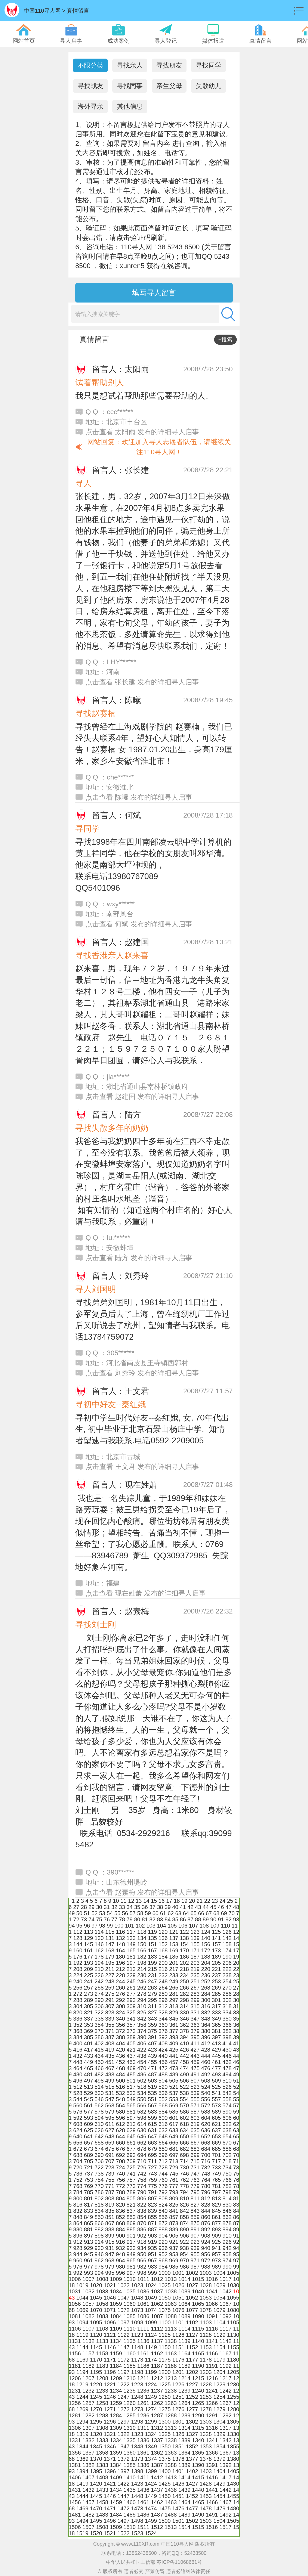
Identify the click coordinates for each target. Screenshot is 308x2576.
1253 (206, 2397)
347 (195, 2019)
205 (216, 1963)
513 (88, 2087)
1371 (110, 2459)
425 (173, 2050)
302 (227, 2000)
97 (95, 1926)
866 (99, 2223)
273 (88, 1994)
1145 (96, 2347)
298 (184, 2000)
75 (99, 1919)
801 (88, 2198)
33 (122, 1907)
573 (216, 2105)
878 (227, 2223)
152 (163, 1944)
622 (227, 2124)
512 (77, 2087)
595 (109, 2118)
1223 (137, 2384)
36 (145, 1907)
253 (216, 1981)
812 (205, 2198)
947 (109, 2254)
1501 (178, 2521)
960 (77, 2260)
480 (77, 2074)
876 (205, 2223)
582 (141, 2112)
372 (120, 2031)
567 (152, 2105)
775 (152, 2186)
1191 (212, 2366)
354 (99, 2025)
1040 (198, 2291)
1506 (75, 2527)
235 (195, 1975)
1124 (151, 2335)
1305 (233, 2422)
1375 (164, 2459)
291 (109, 2000)
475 (195, 2068)
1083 (102, 2316)
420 (120, 2050)
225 (88, 1975)
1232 (88, 2391)
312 (163, 2006)
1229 (219, 2384)
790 (141, 2192)
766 (227, 2180)
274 (99, 1994)
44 (206, 1907)
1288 (170, 2415)
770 (99, 2186)
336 (77, 2019)
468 (120, 2068)
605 (216, 2118)
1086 (143, 2316)
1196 (110, 2372)
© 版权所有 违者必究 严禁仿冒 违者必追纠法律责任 (154, 2571)
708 (120, 2161)
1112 (157, 2329)
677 (131, 2149)
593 (88, 2118)
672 (77, 2149)
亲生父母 (169, 85)
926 (227, 2242)
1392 (225, 2465)
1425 (164, 2484)
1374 (151, 2459)
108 (204, 1926)
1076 (178, 2310)
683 (195, 2149)
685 (216, 2149)
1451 (178, 2496)
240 (77, 1981)
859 (195, 2217)
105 (172, 1926)
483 (109, 2074)
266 (184, 1988)
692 (120, 2155)
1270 (96, 2409)
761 (173, 2180)
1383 (102, 2465)
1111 (143, 2329)
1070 (96, 2310)
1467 (225, 2502)
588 (205, 2112)
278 (141, 1994)
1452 (192, 2496)
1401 (178, 2471)
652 (205, 2136)
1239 (184, 2391)
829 (216, 2205)
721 (88, 2167)
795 (195, 2192)
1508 (102, 2527)
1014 (184, 2279)
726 (141, 2167)
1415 (198, 2477)
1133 (102, 2341)
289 (88, 2000)
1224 (151, 2384)
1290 (198, 2415)
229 (131, 1975)
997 (131, 2273)
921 (173, 2242)
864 (77, 2223)
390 (141, 2037)
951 (152, 2254)
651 (195, 2136)
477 (216, 2068)
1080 (233, 2310)
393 (173, 2037)
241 (88, 1981)
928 (77, 2248)
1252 (192, 2397)
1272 (123, 2409)
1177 (192, 2360)
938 (184, 2248)
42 (190, 1907)
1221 (110, 2384)
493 (216, 2074)
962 (99, 2260)
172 (205, 1950)
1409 (116, 2477)
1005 (233, 2273)
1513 (170, 2527)
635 (195, 2130)
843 (195, 2211)
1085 (129, 2316)
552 (163, 2099)
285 (216, 1994)
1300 (164, 2422)
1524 (151, 2533)
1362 (157, 2453)
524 (205, 2087)
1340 (198, 2440)
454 (141, 2062)
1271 (110, 2409)
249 (173, 1981)
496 (77, 2081)
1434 (116, 2490)
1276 (178, 2409)
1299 (151, 2422)
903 (152, 2236)
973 (216, 2260)
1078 (206, 2310)
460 (205, 2062)
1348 (137, 2446)
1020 (96, 2285)
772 (120, 2186)
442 (184, 2056)
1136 (143, 2341)
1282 (88, 2415)
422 (141, 2050)
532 (120, 2093)
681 (173, 2149)
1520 (96, 2533)
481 (88, 2074)
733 (216, 2167)
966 (141, 2260)
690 (99, 2155)
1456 (75, 2502)
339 (109, 2019)
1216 (212, 2378)
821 (131, 2205)
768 (77, 2186)
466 (99, 2068)
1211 (143, 2378)
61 (163, 1913)
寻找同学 (208, 65)
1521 (110, 2533)
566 (141, 2105)
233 (173, 1975)
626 (99, 2130)
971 (195, 2260)
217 (173, 1969)
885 (131, 2229)
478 (227, 2068)
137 (173, 1938)
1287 (157, 2415)
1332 (88, 2440)
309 (131, 2006)
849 (88, 2217)
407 (152, 2043)
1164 (184, 2353)
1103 (206, 2322)
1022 (123, 2285)
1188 (170, 2366)
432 (77, 2056)
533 (131, 2093)
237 (216, 1975)
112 (77, 1932)
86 (183, 1919)
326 (141, 2012)
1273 (137, 2409)
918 (141, 2242)
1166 (212, 2353)
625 (88, 2130)
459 (195, 2062)
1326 (178, 2434)
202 (184, 1963)
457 (173, 2062)
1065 (198, 2304)
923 (195, 2242)
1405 (233, 2471)
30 (99, 1907)
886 (141, 2229)
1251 (178, 2397)
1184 (116, 2366)
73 (84, 1919)
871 (152, 2223)
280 (163, 1994)
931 (109, 2248)
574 (227, 2105)
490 (184, 2074)
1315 (198, 2428)
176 (77, 1957)
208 (77, 1969)
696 (163, 2155)
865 (88, 2223)
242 (99, 1981)
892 (205, 2229)
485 (131, 2074)
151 (152, 1944)
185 (173, 1957)
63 (178, 1913)
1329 (219, 2434)
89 (206, 1919)
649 (173, 2136)
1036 (143, 2291)
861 (216, 2217)
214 (141, 1969)
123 (195, 1932)
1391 (212, 2465)
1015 (198, 2279)
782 (227, 2186)
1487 (157, 2515)
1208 (102, 2378)
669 (216, 2143)
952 (163, 2254)
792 (163, 2192)
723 (109, 2167)
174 (227, 1950)
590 (227, 2112)
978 (99, 2267)
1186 (143, 2366)
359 (152, 2025)
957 (216, 2254)
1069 (82, 2310)
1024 (151, 2285)
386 (99, 2037)
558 (227, 2099)
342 (141, 2019)
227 (109, 1975)
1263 (170, 2403)
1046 (110, 2298)
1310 (129, 2428)
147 (109, 1944)
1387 (157, 2465)
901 (131, 2236)
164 (120, 1950)
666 (184, 2143)
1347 (123, 2446)
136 (163, 1938)
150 (141, 1944)
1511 (143, 2527)
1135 (129, 2341)
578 (99, 2112)
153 (173, 1944)
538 (184, 2093)
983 (152, 2267)
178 (99, 1957)
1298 (137, 2422)
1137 (157, 2341)
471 (152, 2068)
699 (195, 2155)
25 (230, 1901)
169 (173, 1950)
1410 (129, 2477)
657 (88, 2143)
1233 (102, 2391)
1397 (123, 2471)
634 (184, 2130)
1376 (178, 2459)
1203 (206, 2372)
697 (173, 2155)
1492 (225, 2515)
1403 (206, 2471)
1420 (96, 2484)
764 (205, 2180)
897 (88, 2236)
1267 (225, 2403)
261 (131, 1988)
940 (205, 2248)
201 (173, 1963)
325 (131, 2012)
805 (131, 2198)
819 (109, 2205)
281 (173, 1994)
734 (227, 2167)
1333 (102, 2440)
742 (141, 2174)
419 (109, 2050)
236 (205, 1975)
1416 (212, 2477)
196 (120, 1963)
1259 (116, 2403)
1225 (164, 2384)
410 (184, 2043)
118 (141, 1932)
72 (76, 1919)
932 (120, 2248)
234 (184, 1975)
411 (195, 2043)
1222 (123, 2384)
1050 (164, 2298)
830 (227, 2205)
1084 (116, 2316)
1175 (164, 2360)
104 (161, 1926)
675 (109, 2149)
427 (195, 2050)
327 (152, 2012)
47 (228, 1907)
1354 (219, 2446)
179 (109, 1957)
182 (141, 1957)
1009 (116, 2279)
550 (141, 2099)
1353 (206, 2446)
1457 (88, 2502)
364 (205, 2025)
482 (99, 2074)
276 (120, 1994)
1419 (82, 2484)
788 (120, 2192)
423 (152, 2050)
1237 (157, 2391)
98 (102, 1926)
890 (184, 2229)
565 (131, 2105)
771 (109, 2186)
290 (99, 2000)
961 (88, 2260)
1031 (75, 2291)
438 (141, 2056)
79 (130, 1919)
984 (163, 2267)
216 (163, 1969)
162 (99, 1950)
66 (201, 1913)
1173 (137, 2360)
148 (120, 1944)
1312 (157, 2428)
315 (195, 2006)
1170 (96, 2360)
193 (88, 1963)
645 (131, 2136)
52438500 (195, 2553)
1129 (219, 2335)
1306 (75, 2428)
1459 (116, 2502)
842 (184, 2211)
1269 (82, 2409)
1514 (184, 2527)
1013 (170, 2279)
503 (152, 2081)
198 (141, 1963)
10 (116, 1901)
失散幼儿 (208, 85)
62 (171, 1913)
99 (110, 1926)
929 (88, 2248)
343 (152, 2019)
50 (79, 1913)
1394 (82, 2471)
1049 (151, 2298)
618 (184, 2124)
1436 (143, 2490)
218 (184, 1969)
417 (88, 2050)
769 (88, 2186)
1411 (143, 2477)
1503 (206, 2521)
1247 (123, 2397)
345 (173, 2019)
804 (120, 2198)
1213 (170, 2378)
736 (77, 2174)
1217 (225, 2378)
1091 (212, 2316)
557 (216, 2099)
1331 (75, 2440)
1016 (212, 2279)
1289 (184, 2415)
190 (227, 1957)
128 (77, 1938)
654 (227, 2136)
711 (152, 2161)
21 (200, 1901)
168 (163, 1950)
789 (131, 2192)
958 (227, 2254)
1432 (88, 2490)
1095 (96, 2322)
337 (88, 2019)
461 (216, 2062)
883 (109, 2229)
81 (145, 1919)
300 (205, 2000)
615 (152, 2124)
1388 (170, 2465)
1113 (170, 2329)
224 (77, 1975)
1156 (75, 2353)
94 (72, 1926)
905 (173, 2236)
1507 (88, 2527)
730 (184, 2167)
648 (163, 2136)
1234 (116, 2391)
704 (77, 2161)
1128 (206, 2335)
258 (99, 1988)
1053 (206, 2298)
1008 (102, 2279)
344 (163, 2019)
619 (195, 2124)
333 (216, 2012)
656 (77, 2143)
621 (216, 2124)
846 (227, 2211)
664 (163, 2143)
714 (184, 2161)
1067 (225, 2304)
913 (88, 2242)
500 (120, 2081)
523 (195, 2087)
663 (152, 2143)
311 (152, 2006)
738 (99, 2174)
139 (195, 1938)
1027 (192, 2285)
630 (141, 2130)
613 (131, 2124)
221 (216, 1969)
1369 (82, 2459)
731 (195, 2167)
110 (225, 1926)
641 (88, 2136)
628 (120, 2130)
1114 (184, 2329)
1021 (110, 2285)
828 (205, 2205)
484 (120, 2074)
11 (123, 1901)
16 (161, 1901)
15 (154, 1901)
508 (205, 2081)
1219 (82, 2384)
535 (152, 2093)
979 (109, 2267)
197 (131, 1963)
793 (173, 2192)
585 (173, 2112)
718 (227, 2161)
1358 (102, 2453)
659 (109, 2143)
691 (109, 2155)
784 (77, 2192)
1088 (170, 2316)
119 (152, 1932)
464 (77, 2068)
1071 (110, 2310)
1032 (88, 2291)
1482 (88, 2515)
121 (173, 1932)
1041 (212, 2291)
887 (152, 2229)
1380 (233, 2459)
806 (141, 2198)
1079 (219, 2310)
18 (177, 1901)
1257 (88, 2403)
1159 (116, 2353)
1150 (164, 2347)
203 (195, 1963)
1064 (184, 2304)
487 (152, 2074)
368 (77, 2031)
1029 (219, 2285)
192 (77, 1963)
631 (152, 2130)
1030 (233, 2285)
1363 (170, 2453)
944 (77, 2254)
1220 (96, 2384)
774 (141, 2186)
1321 (110, 2434)
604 (205, 2118)
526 (227, 2087)
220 (205, 1969)
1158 (102, 2353)
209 (88, 1969)
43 (198, 1907)
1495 (96, 2521)
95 (79, 1926)
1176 (178, 2360)
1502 (192, 2521)
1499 (151, 2521)
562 (99, 2105)
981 (131, 2267)
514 (99, 2087)
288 (77, 2000)
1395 (96, 2471)
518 (141, 2087)
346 (184, 2019)
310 (141, 2006)
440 (163, 2056)
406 (141, 2043)
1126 (178, 2335)
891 (195, 2229)
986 (184, 2267)
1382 (88, 2465)
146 (99, 1944)
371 (109, 2031)
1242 (225, 2391)
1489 (184, 2515)
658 (99, 2143)
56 (125, 1913)
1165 (198, 2353)
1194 (82, 2372)
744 (163, 2174)
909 (216, 2236)
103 (150, 1926)
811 (195, 2198)
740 (120, 2174)
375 (152, 2031)
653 (216, 2136)
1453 (206, 2496)
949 (131, 2254)
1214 (184, 2378)
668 (205, 2143)
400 (77, 2043)
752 (77, 2180)
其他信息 (130, 106)
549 (131, 2099)
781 (216, 2186)
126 (227, 1932)
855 (152, 2217)
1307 (88, 2428)
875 (195, 2223)
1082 (88, 2316)
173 (216, 1950)
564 (120, 2105)
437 (131, 2056)
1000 (164, 2273)
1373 (137, 2459)
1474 (151, 2508)
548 (120, 2099)
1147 (123, 2347)
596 (120, 2118)
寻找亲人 (130, 65)
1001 (178, 2273)
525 (216, 2087)
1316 (212, 2428)
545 (88, 2099)
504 (163, 2081)
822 (141, 2205)
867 (109, 2223)
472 (163, 2068)
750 (227, 2174)
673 (88, 2149)
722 (99, 2167)
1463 (170, 2502)
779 (195, 2186)
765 (216, 2180)
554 (184, 2099)
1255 (233, 2397)
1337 (157, 2440)
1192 (225, 2366)
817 (88, 2205)
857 (173, 2217)
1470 (96, 2508)
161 (88, 1950)
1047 (123, 2298)
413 (216, 2043)
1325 (164, 2434)
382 (227, 2031)
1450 (164, 2496)
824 (163, 2205)
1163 (170, 2353)
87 (190, 1919)
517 (131, 2087)
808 (163, 2198)
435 (109, 2056)
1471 (110, 2508)
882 (99, 2229)
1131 (75, 2341)
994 (99, 2273)
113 (88, 1932)
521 (173, 2087)
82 (152, 1919)
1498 (137, 2521)
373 (131, 2031)
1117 (225, 2329)
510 (227, 2081)
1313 (170, 2428)
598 (141, 2118)
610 (99, 2124)
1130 (233, 2335)
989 (216, 2267)
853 (131, 2217)
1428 (206, 2484)
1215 (198, 2378)
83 (160, 1919)
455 (152, 2062)
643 (109, 2136)
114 (99, 1932)
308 (120, 2006)
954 (184, 2254)
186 (184, 1957)
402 (99, 2043)
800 (77, 2198)
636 (205, 2130)
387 (109, 2037)
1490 (198, 2515)
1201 (178, 2372)
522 (184, 2087)
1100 (164, 2322)
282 (184, 1994)
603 (195, 2118)
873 (173, 2223)
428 (205, 2050)
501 (131, 2081)
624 (77, 2130)
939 (195, 2248)
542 (227, 2093)
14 (146, 1901)
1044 (82, 2298)
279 (152, 1994)
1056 (75, 2304)
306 (99, 2006)
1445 (96, 2496)
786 (99, 2192)
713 (173, 2161)
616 (163, 2124)
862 (227, 2217)
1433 (102, 2490)
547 (109, 2099)
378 (184, 2031)
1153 (206, 2347)
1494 (82, 2521)
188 (205, 1957)
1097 (123, 2322)
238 (227, 1975)
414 (227, 2043)
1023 (137, 2285)
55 (117, 1913)
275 (109, 1994)
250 (184, 1981)
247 (152, 1981)
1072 (123, 2310)
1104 (219, 2322)
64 (186, 1913)
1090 (198, 2316)
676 (120, 2149)
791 (152, 2192)
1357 (88, 2453)
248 (163, 1981)
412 (205, 2043)
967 (152, 2260)
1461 (143, 2502)
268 (205, 1988)
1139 (184, 2341)
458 (184, 2062)
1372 (123, 2459)
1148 (137, 2347)
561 (88, 2105)
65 (194, 1913)
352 (77, 2025)
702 (227, 2155)
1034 (116, 2291)
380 (205, 2031)
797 (216, 2192)
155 (195, 1944)
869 (131, 2223)
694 (141, 2155)
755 (109, 2180)
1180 (233, 2360)
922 (184, 2242)
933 (131, 2248)
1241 (212, 2391)
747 (195, 2174)
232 (163, 1975)
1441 (212, 2490)
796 (205, 2192)
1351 (178, 2446)
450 (99, 2062)
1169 (82, 2360)
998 (141, 2273)
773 (131, 2186)
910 (227, 2236)
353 (88, 2025)
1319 (82, 2434)
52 (95, 1913)
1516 (212, 2527)
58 (140, 1913)
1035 (129, 2291)
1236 (143, 2391)
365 (216, 2025)
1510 (129, 2527)
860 (205, 2217)
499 (109, 2081)
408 (163, 2043)
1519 (82, 2533)
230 (141, 1975)
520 (163, 2087)
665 (173, 2143)
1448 (137, 2496)
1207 (88, 2378)
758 (141, 2180)
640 (77, 2136)
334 (227, 2012)
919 (152, 2242)
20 (192, 1901)
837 (131, 2211)
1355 (233, 2446)
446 (227, 2056)
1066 (212, 2304)
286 (227, 1994)
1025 (164, 2285)
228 (120, 1975)
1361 (143, 2453)
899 (109, 2236)
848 (77, 2217)
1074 (151, 2310)
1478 (206, 2508)
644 (120, 2136)
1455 (233, 2496)
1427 (192, 2484)
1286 (143, 2415)
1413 (170, 2477)
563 (109, 2105)
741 (131, 2174)
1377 (192, 2459)
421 (131, 2050)
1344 (82, 2446)
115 (109, 1932)
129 (88, 1938)
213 (131, 1969)
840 (163, 2211)
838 (141, 2211)
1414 (184, 2477)
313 (173, 2006)
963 (109, 2260)
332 (205, 2012)
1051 (178, 2298)
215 (152, 1969)
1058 (102, 2304)
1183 (102, 2366)
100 (119, 1926)
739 (109, 2174)
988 (205, 2267)
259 (109, 1988)
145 (88, 1944)
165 (131, 1950)
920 (163, 2242)
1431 (75, 2490)
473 (173, 2068)
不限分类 (90, 65)
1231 (75, 2391)
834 (99, 2211)
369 (88, 2031)
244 (120, 1981)
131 (109, 1938)
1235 (129, 2391)
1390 (198, 2465)
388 (120, 2037)
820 (120, 2205)
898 (99, 2236)
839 (152, 2211)
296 (163, 2000)
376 (163, 2031)
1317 (225, 2428)
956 (205, 2254)
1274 (151, 2409)
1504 (219, 2521)
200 (163, 1963)
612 (120, 2124)
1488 (170, 2515)
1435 (129, 2490)
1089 (184, 2316)
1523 (137, 2533)
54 (110, 1913)
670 (227, 2143)
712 (163, 2161)
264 (163, 1988)
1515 (198, 2527)
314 (184, 2006)
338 (99, 2019)
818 (99, 2205)
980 (120, 2267)
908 (205, 2236)
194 (99, 1963)
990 (227, 2267)
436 (120, 2056)
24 (222, 1901)
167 (152, 1950)
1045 (96, 2298)
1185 (129, 2366)
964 (120, 2260)
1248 (137, 2397)
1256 (75, 2403)
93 (236, 1919)
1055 (233, 2298)
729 (173, 2167)
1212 (157, 2378)
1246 (110, 2397)
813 (216, 2198)
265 (173, 1988)
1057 (88, 2304)
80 (137, 1919)
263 (152, 1988)
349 (216, 2019)
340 (120, 2019)
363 (195, 2025)
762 (184, 2180)
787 (109, 2192)
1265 (198, 2403)
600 (163, 2118)
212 (120, 1969)
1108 (102, 2329)
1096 (110, 2322)
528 (77, 2093)
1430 (233, 2484)
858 (184, 2217)
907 (195, 2236)
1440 (198, 2490)
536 (163, 2093)
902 (141, 2236)
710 (141, 2161)
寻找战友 (90, 85)
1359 (116, 2453)
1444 (82, 2496)
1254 (219, 2397)
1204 (219, 2372)
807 (152, 2198)
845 (216, 2211)
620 (205, 2124)
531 (109, 2093)
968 (163, 2260)
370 (99, 2031)
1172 (123, 2360)
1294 (82, 2422)
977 (88, 2267)
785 (88, 2192)
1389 (184, 2465)
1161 (143, 2353)
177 (88, 1957)
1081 (75, 2316)
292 (120, 2000)
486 (141, 2074)
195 (109, 1963)
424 (163, 2050)
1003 (206, 2273)
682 (184, 2149)
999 (152, 2273)
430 (227, 2050)
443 (195, 2056)
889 (173, 2229)
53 (102, 1913)
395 (195, 2037)
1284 (116, 2415)
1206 (75, 2378)
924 (205, 2242)
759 (152, 2180)
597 (131, 2118)
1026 (178, 2285)
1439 (184, 2490)
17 (169, 1901)
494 (227, 2074)
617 (173, 2124)
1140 (198, 2341)
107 (193, 1926)
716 (205, 2161)
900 (120, 2236)
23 (215, 1901)
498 (99, 2081)
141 (216, 1938)
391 (152, 2037)
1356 (75, 2453)
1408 (102, 2477)
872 (163, 2223)
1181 (75, 2366)
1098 (137, 2322)
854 (141, 2217)
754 (99, 2180)
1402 (192, 2471)
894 (227, 2229)
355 (109, 2025)
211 (109, 1969)
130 (99, 1938)
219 (195, 1969)
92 (228, 1919)
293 (131, 2000)
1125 (164, 2335)
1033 (102, 2291)
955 (195, 2254)
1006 (75, 2279)
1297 (123, 2422)
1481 (75, 2515)
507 (195, 2081)
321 (88, 2012)
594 (99, 2118)
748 (205, 2174)
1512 (157, 2527)
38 (160, 1907)
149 (131, 1944)
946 (99, 2254)
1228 (206, 2384)
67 (209, 1913)
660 (120, 2143)
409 (173, 2043)
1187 (157, 2366)
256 (77, 1988)
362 (184, 2025)
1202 (192, 2372)
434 (99, 2056)
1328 (206, 2434)
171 (195, 1950)
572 (205, 2105)
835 (109, 2211)
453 (131, 2062)
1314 (184, 2428)
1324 (151, 2434)
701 (216, 2155)
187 (195, 1957)
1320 (96, 2434)
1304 (219, 2422)
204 (205, 1963)
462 (227, 2062)
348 (205, 2019)
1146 (110, 2347)
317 (216, 2006)
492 (205, 2074)
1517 (225, 2527)
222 (227, 1969)
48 (236, 1907)
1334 (116, 2440)
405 (131, 2043)
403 (109, 2043)
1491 (212, 2515)
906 (184, 2236)
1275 (164, 2409)
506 (184, 2081)
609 (88, 2124)
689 (88, 2155)
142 (227, 1938)
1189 (184, 2366)
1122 (123, 2335)
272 (77, 1994)
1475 (164, 2508)
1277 (192, 2409)
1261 (143, 2403)
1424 (151, 2484)
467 (109, 2068)
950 (141, 2254)
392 (163, 2037)
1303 (206, 2422)
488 (163, 2074)
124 (205, 1932)
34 (130, 1907)
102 (140, 1926)
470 (141, 2068)
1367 (225, 2453)
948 (120, 2254)
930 (99, 2248)
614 (141, 2124)
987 (195, 2267)
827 (195, 2205)
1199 (151, 2372)
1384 (116, 2465)
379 (195, 2031)
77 (114, 1919)
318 (227, 2006)
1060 (129, 2304)
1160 (129, 2353)
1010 (129, 2279)
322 (99, 2012)
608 (77, 2124)
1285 (129, 2415)
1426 (178, 2484)
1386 (143, 2465)
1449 (151, 2496)
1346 (110, 2446)
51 (87, 1913)
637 (216, 2130)
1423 (137, 2484)
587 (195, 2112)
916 (120, 2242)
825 (173, 2205)
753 (88, 2180)
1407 (88, 2477)
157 (216, 1944)
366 (227, 2025)
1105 (233, 2322)
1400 (164, 2471)
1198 (137, 2372)
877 (216, 2223)
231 (152, 1975)
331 (195, 2012)
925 (216, 2242)
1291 (212, 2415)
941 (216, 2248)
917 (131, 2242)
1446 (110, 2496)
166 (141, 1950)
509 (216, 2081)
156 (205, 1944)
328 (163, 2012)
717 (216, 2161)
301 (216, 2000)
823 (152, 2205)
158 (227, 1944)
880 (77, 2229)
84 (167, 1919)
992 (77, 2273)
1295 (96, 2422)
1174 (151, 2360)
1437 (157, 2490)
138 (184, 1938)
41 (183, 1907)
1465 (198, 2502)
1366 (212, 2453)
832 (77, 2211)
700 (205, 2155)
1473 (137, 2508)
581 (131, 2112)
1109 (116, 2329)
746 (184, 2174)
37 (152, 1907)
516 (120, 2087)
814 (227, 2198)
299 (195, 2000)
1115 (198, 2329)
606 (227, 2118)
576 (77, 2112)
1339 (184, 2440)
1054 (219, 2298)
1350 (164, 2446)
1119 (82, 2335)
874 (184, 2223)
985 (173, 2267)
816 (77, 2205)
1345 (96, 2446)
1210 (129, 2378)
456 (163, 2062)
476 (205, 2068)
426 (184, 2050)
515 (109, 2087)
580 (120, 2112)
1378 (206, 2459)
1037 (157, 2291)
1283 (102, 2415)
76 (107, 1919)
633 (173, 2130)
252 (205, 1981)
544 (77, 2099)
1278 (206, 2409)
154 (184, 1944)
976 (77, 2267)
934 (141, 2248)
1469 (82, 2508)
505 (173, 2081)
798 (227, 2192)
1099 (151, 2322)
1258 (102, 2403)
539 (195, 2093)
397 (216, 2037)
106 (183, 1926)
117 (131, 1932)
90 (213, 1919)
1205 (233, 2372)
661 (131, 2143)
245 (131, 1981)
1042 (225, 2291)
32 (114, 1907)
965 (131, 2260)
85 (175, 1919)
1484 (116, 2515)
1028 (206, 2285)
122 (184, 1932)
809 (173, 2198)
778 (184, 2186)
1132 (88, 2341)
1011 (143, 2279)
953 (173, 2254)
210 (99, 1969)
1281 (75, 2415)
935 (152, 2248)
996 (120, 2273)
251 (195, 1981)
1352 (192, 2446)
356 (120, 2025)
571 (195, 2105)
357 (131, 2025)
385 (88, 2037)
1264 (184, 2403)
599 (152, 2118)
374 (141, 2031)
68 (216, 1913)
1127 (192, 2335)
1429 (219, 2484)
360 (163, 2025)
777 (173, 2186)
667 (195, 2143)
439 (152, 2056)
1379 (219, 2459)
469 (131, 2068)
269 (216, 1988)
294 (141, 2000)
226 (99, 1975)
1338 (170, 2440)
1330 (233, 2434)
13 (139, 1901)
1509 (116, 2527)
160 (77, 1950)
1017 (225, 2279)
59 (148, 1913)
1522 (123, 2533)
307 (109, 2006)
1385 (129, 2465)
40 (175, 1907)
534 (141, 2093)
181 (131, 1957)
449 (88, 2062)
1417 (225, 2477)
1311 (143, 2428)
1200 (164, 2372)
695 (152, 2155)
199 (152, 1963)
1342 (225, 2440)
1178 (206, 2360)
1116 (212, 2329)
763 (195, 2180)
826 (184, 2205)
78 (122, 1919)
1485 (129, 2515)
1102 (192, 2322)
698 (184, 2155)
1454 (219, 2496)
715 (195, 2161)
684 (205, 2149)
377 (173, 2031)
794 (184, 2192)
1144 (82, 2347)
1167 (225, 2353)
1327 (192, 2434)
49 (72, 1913)
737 (88, 2174)
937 (173, 2248)
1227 (192, 2384)
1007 (88, 2279)
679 (152, 2149)
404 (120, 2043)
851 (109, 2217)
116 (120, 1932)
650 (184, 2136)
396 (205, 2037)
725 (131, 2167)
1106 (75, 2329)
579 (109, 2112)
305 (88, 2006)
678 (141, 2149)
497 (88, 2081)
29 (92, 1907)
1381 (75, 2465)
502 (141, 2081)
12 (131, 1901)
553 (173, 2099)
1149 (151, 2347)
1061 (143, 2304)
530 (99, 2093)
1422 (123, 2484)
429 (216, 2050)
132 (120, 1938)
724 (120, 2167)
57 (133, 1913)
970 (184, 2260)
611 (109, 2124)
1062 (157, 2304)
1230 (233, 2384)
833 (88, 2211)
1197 (123, 2372)
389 (131, 2037)
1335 (129, 2440)
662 (141, 2143)
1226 (178, 2384)
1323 (137, 2434)
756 (120, 2180)
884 (120, 2229)
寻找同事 (130, 85)
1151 (178, 2347)
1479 (219, 2508)
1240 (198, 2391)
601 (173, 2118)
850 (99, 2217)
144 (77, 1944)
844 (205, 2211)
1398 (137, 2471)
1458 (102, 2502)
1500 (164, 2521)
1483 (102, 2515)
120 (163, 1932)
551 (152, 2099)
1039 (184, 2291)
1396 (110, 2471)
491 (195, 2074)
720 (77, 2167)
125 (216, 1932)
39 (167, 1907)
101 (129, 1926)
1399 (151, 2471)
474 (184, 2068)
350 (227, 2019)
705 (88, 2161)
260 (120, 1988)
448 (77, 2062)
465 (88, 2068)
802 (99, 2198)
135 (152, 1938)
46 (221, 1907)
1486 (143, 2515)
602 (184, 2118)
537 (173, 2093)
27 (76, 1907)
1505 (233, 2521)
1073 (137, 2310)
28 (84, 1907)
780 (205, 2186)
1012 (157, 2279)
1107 (88, 2329)
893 (216, 2229)
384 (77, 2037)
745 (173, 2174)
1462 (157, 2502)
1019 (82, 2285)
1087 (157, 2316)
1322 (123, 2434)
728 (163, 2167)
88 (198, 1919)
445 (216, 2056)
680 (163, 2149)
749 (216, 2174)
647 (152, 2136)
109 (214, 1926)
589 (216, 2112)
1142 (225, 2341)
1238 (170, 2391)
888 (163, 2229)
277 (131, 1994)
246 (141, 1981)
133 (131, 1938)
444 (205, 2056)
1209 (116, 2378)
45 (213, 1907)
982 (141, 2267)
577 (88, 2112)
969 (173, 2260)
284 (205, 1994)
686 (227, 2149)
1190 (198, 2366)
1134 (116, 2341)
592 (77, 2118)
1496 (110, 2521)
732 (205, 2167)
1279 (219, 2409)
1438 (170, 2490)
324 (120, 2012)
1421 (110, 2484)
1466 (212, 2502)
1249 (151, 2397)
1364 (184, 2453)
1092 (225, 2316)
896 (77, 2236)
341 (131, 2019)
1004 (219, 2273)
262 (141, 1988)
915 (109, 2242)
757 (131, 2180)
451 (109, 2062)
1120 (96, 2335)
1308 (102, 2428)
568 (163, 2105)
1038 (170, 2291)
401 (88, 2043)
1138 (170, 2341)
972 (205, 2260)
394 (184, 2037)
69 (224, 1913)
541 (216, 2093)
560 (77, 2105)
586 (184, 2112)
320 (77, 2012)
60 (155, 1913)
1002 (192, 2273)
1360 (129, 2453)
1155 (233, 2347)
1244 (82, 2397)
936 (163, 2248)
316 (205, 2006)
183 (152, 1957)
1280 (233, 2409)
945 (88, 2254)
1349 (151, 2446)
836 (120, 2211)
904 (163, 2236)
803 (109, 2198)
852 (120, 2217)
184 (163, 1957)
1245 (96, 2397)
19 (184, 1901)
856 (163, 2217)
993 (88, 2273)
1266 (212, 2403)
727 (152, 2167)
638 (227, 2130)
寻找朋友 (169, 65)
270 (227, 1988)
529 (88, 2093)
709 (131, 2161)
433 (88, 2056)
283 (195, 1994)
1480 (233, 2508)
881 (88, 2229)
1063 (170, 2304)
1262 (157, 2403)
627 (109, 2130)
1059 (116, 2304)
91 (221, 1919)
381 (216, 2031)
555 (195, 2099)
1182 (88, 2366)
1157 (88, 2353)
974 (227, 2260)
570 (184, 2105)
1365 (198, 2453)
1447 (123, 2496)
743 (152, 2174)
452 (120, 2062)
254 (227, 1981)
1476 (178, 2508)
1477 (192, 2508)
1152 (192, 2347)
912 (77, 2242)
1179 (219, 2360)
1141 (212, 2341)
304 (77, 2006)
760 (163, 2180)
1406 (75, 2477)
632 (163, 2130)
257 (88, 1988)
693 (131, 2155)
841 (173, 2211)
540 (205, 2093)
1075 (164, 2310)
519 (152, 2087)
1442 (225, 2490)
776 (163, 2186)
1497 (123, 2521)
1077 (192, 2310)
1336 (143, 2440)
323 (109, 2012)
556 (205, 2099)
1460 (129, 2502)
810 (184, 2198)
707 (109, 2161)
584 (163, 2112)
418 (99, 2050)
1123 (137, 2335)
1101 (178, 2322)
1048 (137, 2298)
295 (152, 2000)
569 (173, 2105)
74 (92, 1919)
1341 (212, 2440)
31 (107, 1907)
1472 (123, 2508)
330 (184, 2012)
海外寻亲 (90, 106)
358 (141, 2025)
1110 (129, 2329)
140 (205, 1938)
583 (152, 2112)
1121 (110, 2335)
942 (227, 2248)
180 (120, 1957)
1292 (225, 2415)
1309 (116, 2428)
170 (184, 1950)
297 (173, 2000)
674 (99, 2149)
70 (231, 1913)
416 (77, 2050)
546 (99, 2099)
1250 (164, 2397)
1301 (178, 2422)
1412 (157, 2477)
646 (141, 2136)
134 (141, 1938)
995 (109, 2273)
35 (137, 1907)
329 (173, 2012)
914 (99, 2242)
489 (173, 2074)
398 (227, 2037)
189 (216, 1957)
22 (207, 1901)
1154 (219, 2347)
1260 (129, 2403)
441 (173, 2056)
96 (87, 1926)
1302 (192, 2422)
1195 (96, 2372)
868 (120, 2223)
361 (173, 2025)
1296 (110, 2422)
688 (77, 2155)
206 (227, 1963)
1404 (219, 2471)
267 (195, 1988)
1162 (157, 2353)
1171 (110, 2360)
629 (131, 2130)
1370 (96, 2459)
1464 (184, 2502)
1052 (192, 2298)
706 (99, 2161)
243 (109, 1981)
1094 (82, 2322)
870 (141, 2223)
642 (99, 2136)
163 (109, 1950)
